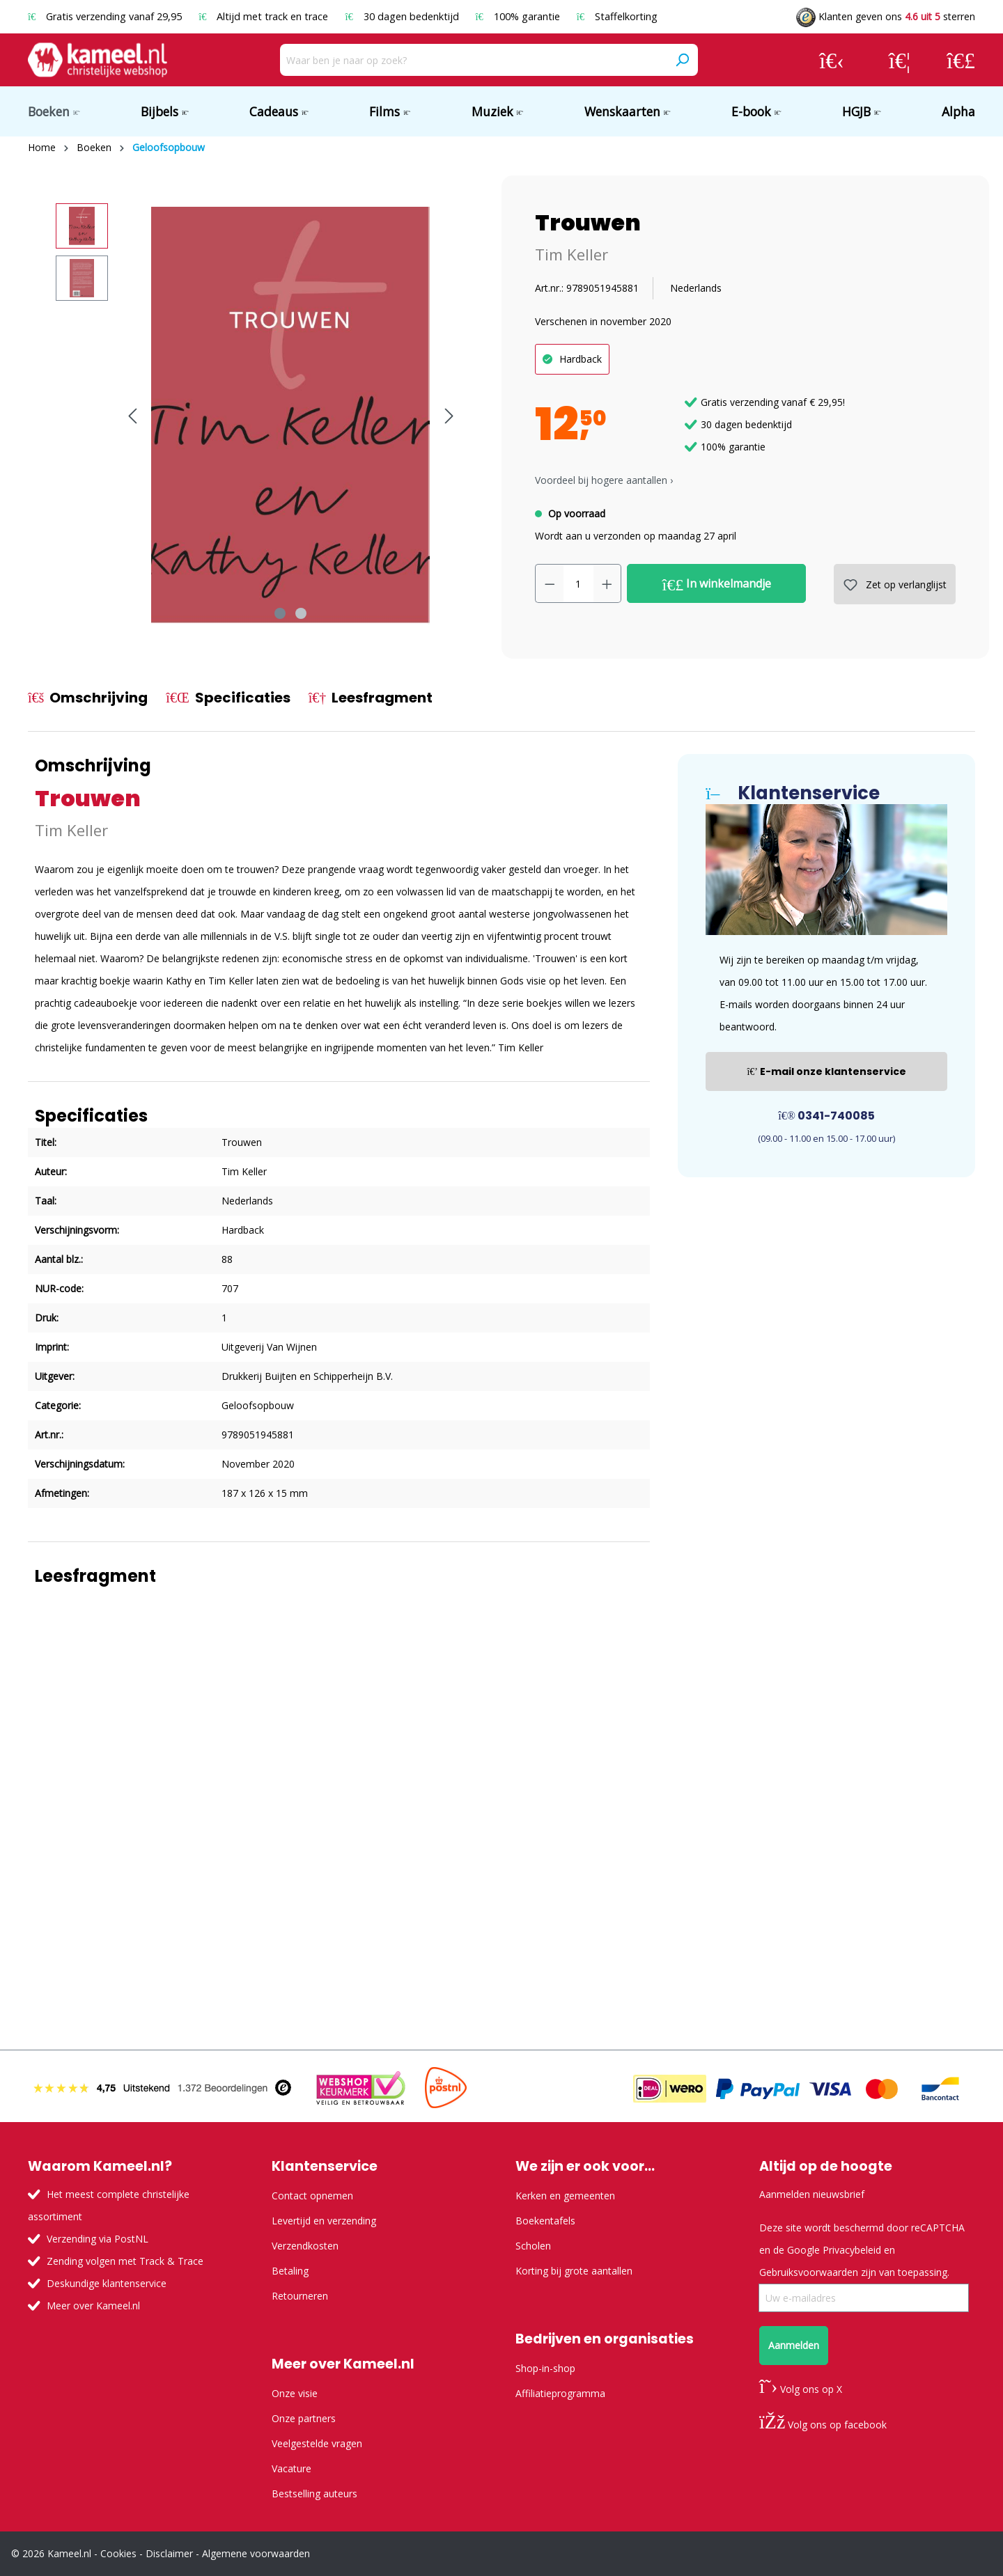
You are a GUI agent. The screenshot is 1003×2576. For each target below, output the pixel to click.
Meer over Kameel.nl (93, 2305)
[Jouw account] (832, 60)
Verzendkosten (305, 2245)
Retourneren (300, 2295)
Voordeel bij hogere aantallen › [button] (604, 480)
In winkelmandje (717, 584)
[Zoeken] (682, 60)
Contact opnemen (312, 2195)
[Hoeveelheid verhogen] (607, 583)
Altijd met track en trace (265, 16)
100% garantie (519, 16)
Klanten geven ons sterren (885, 16)
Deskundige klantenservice (106, 2283)
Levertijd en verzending (324, 2220)
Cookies (118, 2553)
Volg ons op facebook (823, 2424)
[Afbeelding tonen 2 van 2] (300, 613)
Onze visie (295, 2393)
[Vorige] (132, 416)
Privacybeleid (852, 2249)
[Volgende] (449, 416)
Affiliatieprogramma (560, 2393)
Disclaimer (169, 2553)
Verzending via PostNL (97, 2238)
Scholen (533, 2245)
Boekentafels (545, 2220)
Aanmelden (793, 2345)
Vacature (291, 2468)
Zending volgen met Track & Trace (125, 2261)
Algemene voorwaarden (256, 2553)
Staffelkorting (617, 16)
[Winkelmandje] (961, 60)
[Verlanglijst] (899, 60)
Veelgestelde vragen (317, 2443)
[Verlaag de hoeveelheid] (549, 583)
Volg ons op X (800, 2389)
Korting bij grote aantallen (573, 2270)
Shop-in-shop (545, 2368)
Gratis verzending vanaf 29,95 (106, 16)
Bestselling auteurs (314, 2493)
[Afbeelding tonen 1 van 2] (280, 613)
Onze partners (304, 2418)
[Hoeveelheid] (578, 583)
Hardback (580, 359)
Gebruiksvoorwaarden (808, 2272)
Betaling (290, 2270)
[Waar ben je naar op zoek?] (473, 60)
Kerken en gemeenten (565, 2195)
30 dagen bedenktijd (403, 16)
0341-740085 (826, 1116)
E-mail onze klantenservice (826, 1071)
